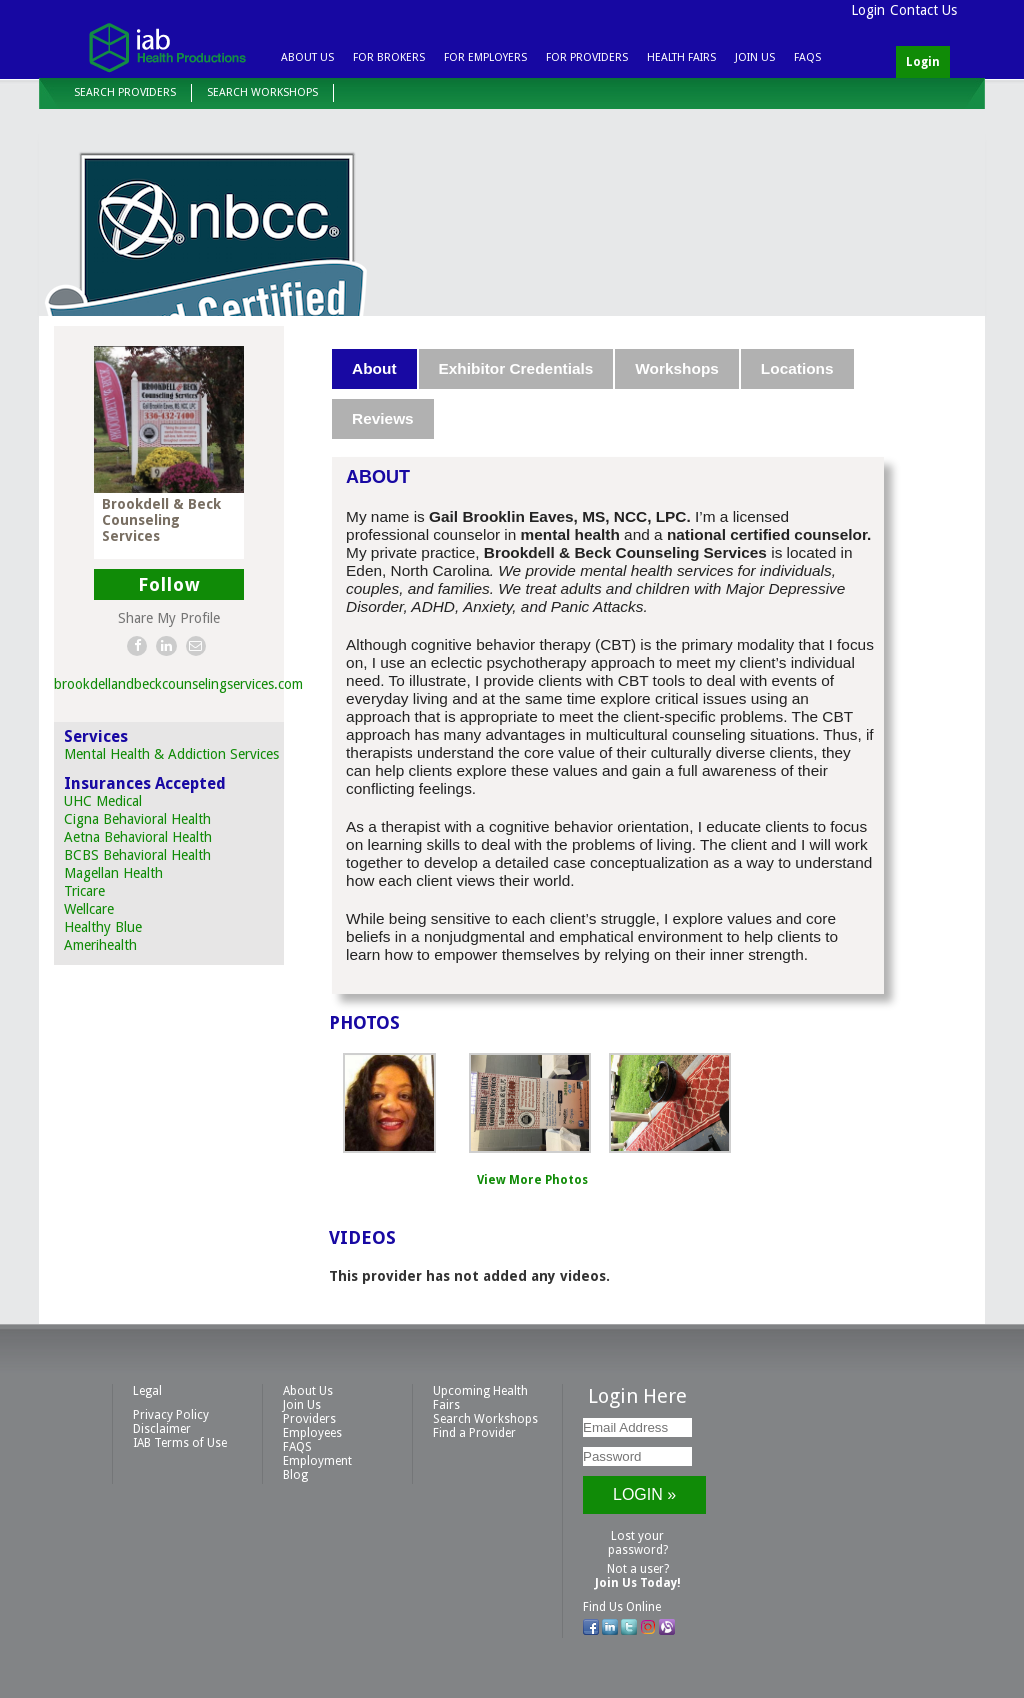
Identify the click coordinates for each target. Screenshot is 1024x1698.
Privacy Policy (171, 1415)
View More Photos (532, 1180)
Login (868, 10)
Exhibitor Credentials (516, 368)
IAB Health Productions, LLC (167, 46)
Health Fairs (681, 57)
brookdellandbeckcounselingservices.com (178, 684)
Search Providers (125, 92)
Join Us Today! (638, 1583)
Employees (312, 1433)
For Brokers (389, 57)
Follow (169, 584)
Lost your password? (638, 1543)
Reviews (383, 418)
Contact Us (923, 10)
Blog (295, 1475)
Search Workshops (262, 92)
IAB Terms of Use (180, 1443)
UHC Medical (103, 801)
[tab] (375, 369)
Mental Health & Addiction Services (171, 754)
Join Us (755, 57)
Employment (317, 1461)
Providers (309, 1419)
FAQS (807, 57)
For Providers (587, 57)
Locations (797, 368)
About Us (307, 57)
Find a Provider (474, 1433)
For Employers (485, 57)
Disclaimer (162, 1429)
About (374, 368)
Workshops (677, 368)
